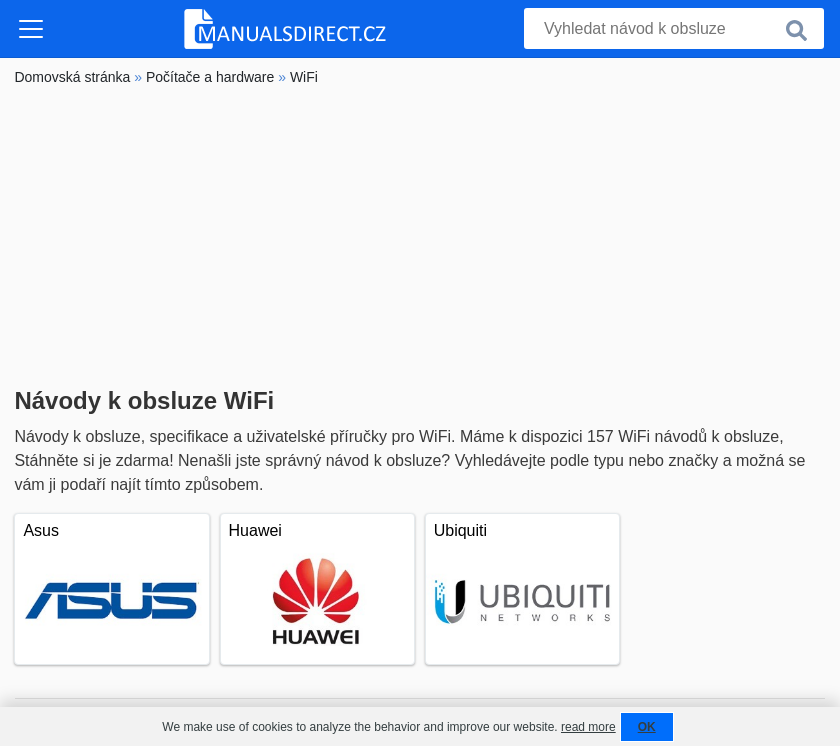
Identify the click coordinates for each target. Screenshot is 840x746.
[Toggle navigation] (31, 29)
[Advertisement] (419, 237)
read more (588, 727)
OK (647, 727)
